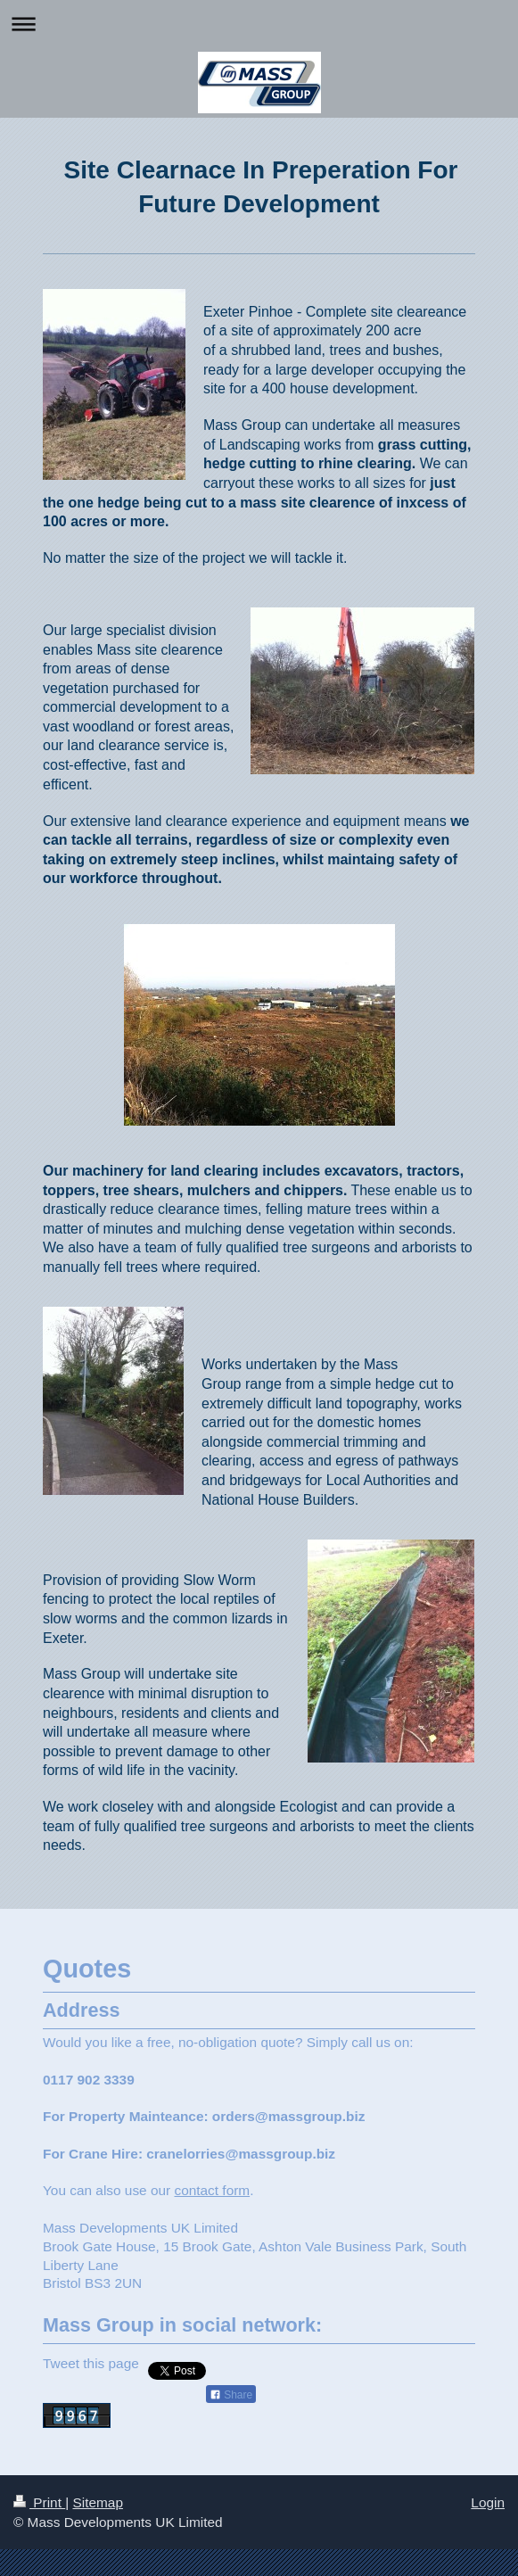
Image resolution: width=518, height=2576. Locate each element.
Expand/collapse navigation (259, 23)
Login (488, 2502)
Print (39, 2502)
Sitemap (97, 2502)
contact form (212, 2190)
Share (231, 2395)
